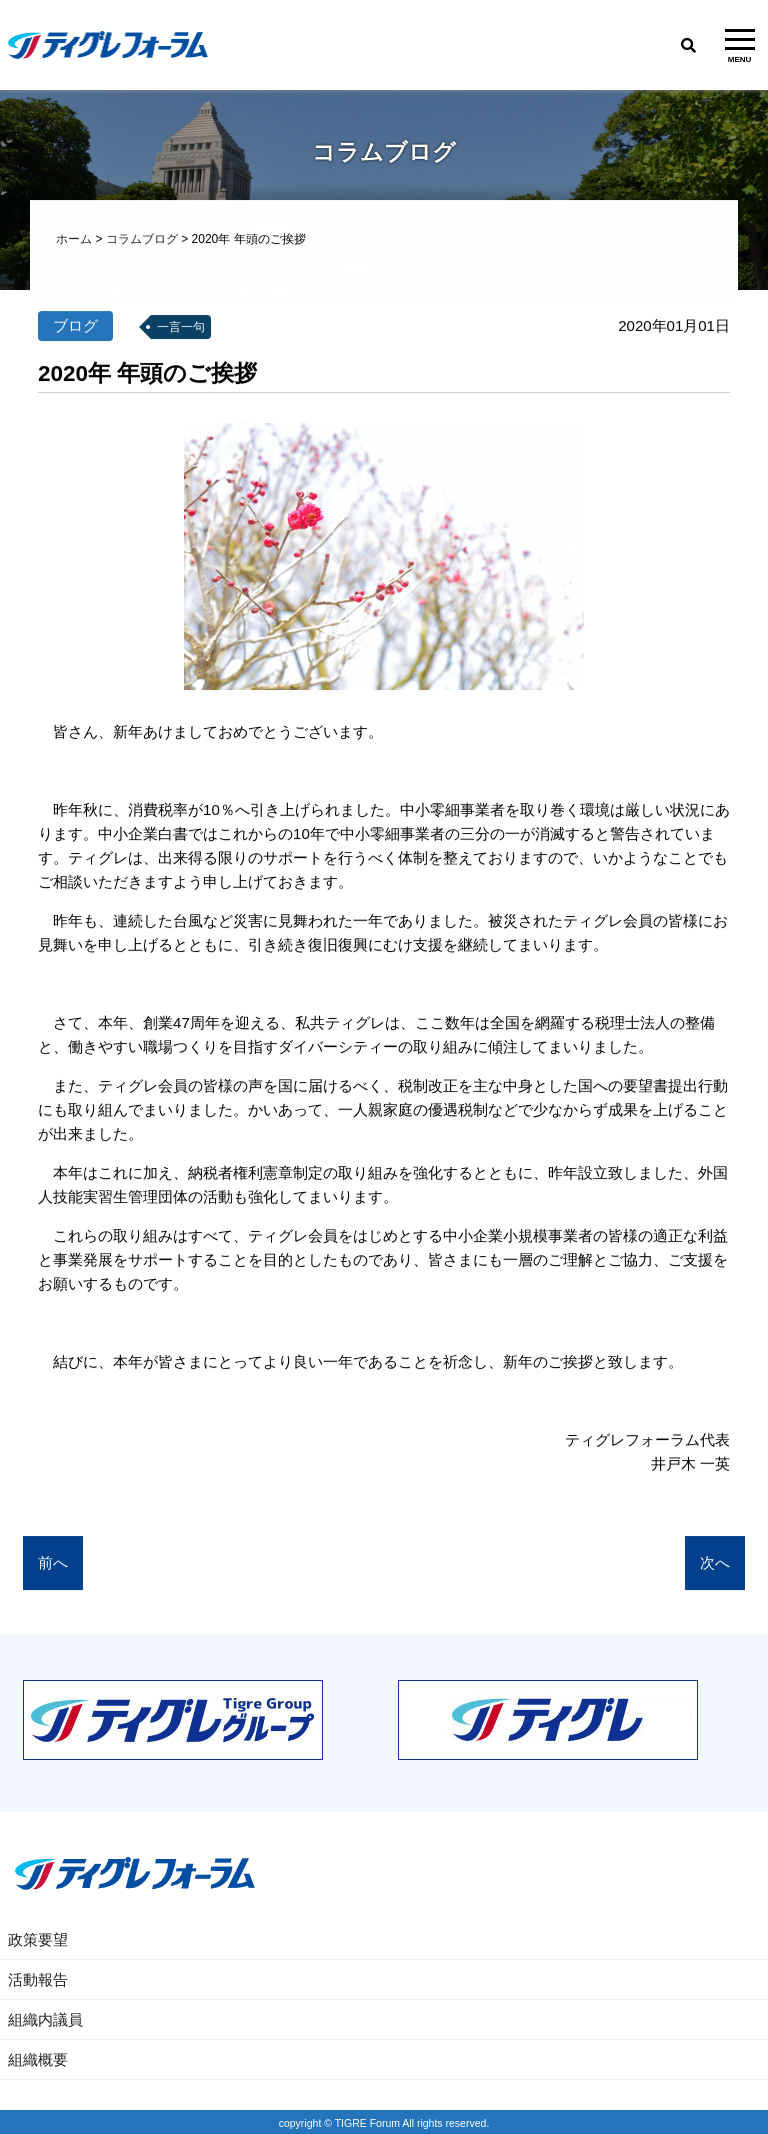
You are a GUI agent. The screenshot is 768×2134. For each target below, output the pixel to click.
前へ (53, 1563)
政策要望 (38, 1939)
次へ (715, 1563)
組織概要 (38, 2059)
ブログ (75, 326)
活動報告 (38, 1979)
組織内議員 (45, 2019)
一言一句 (181, 328)
